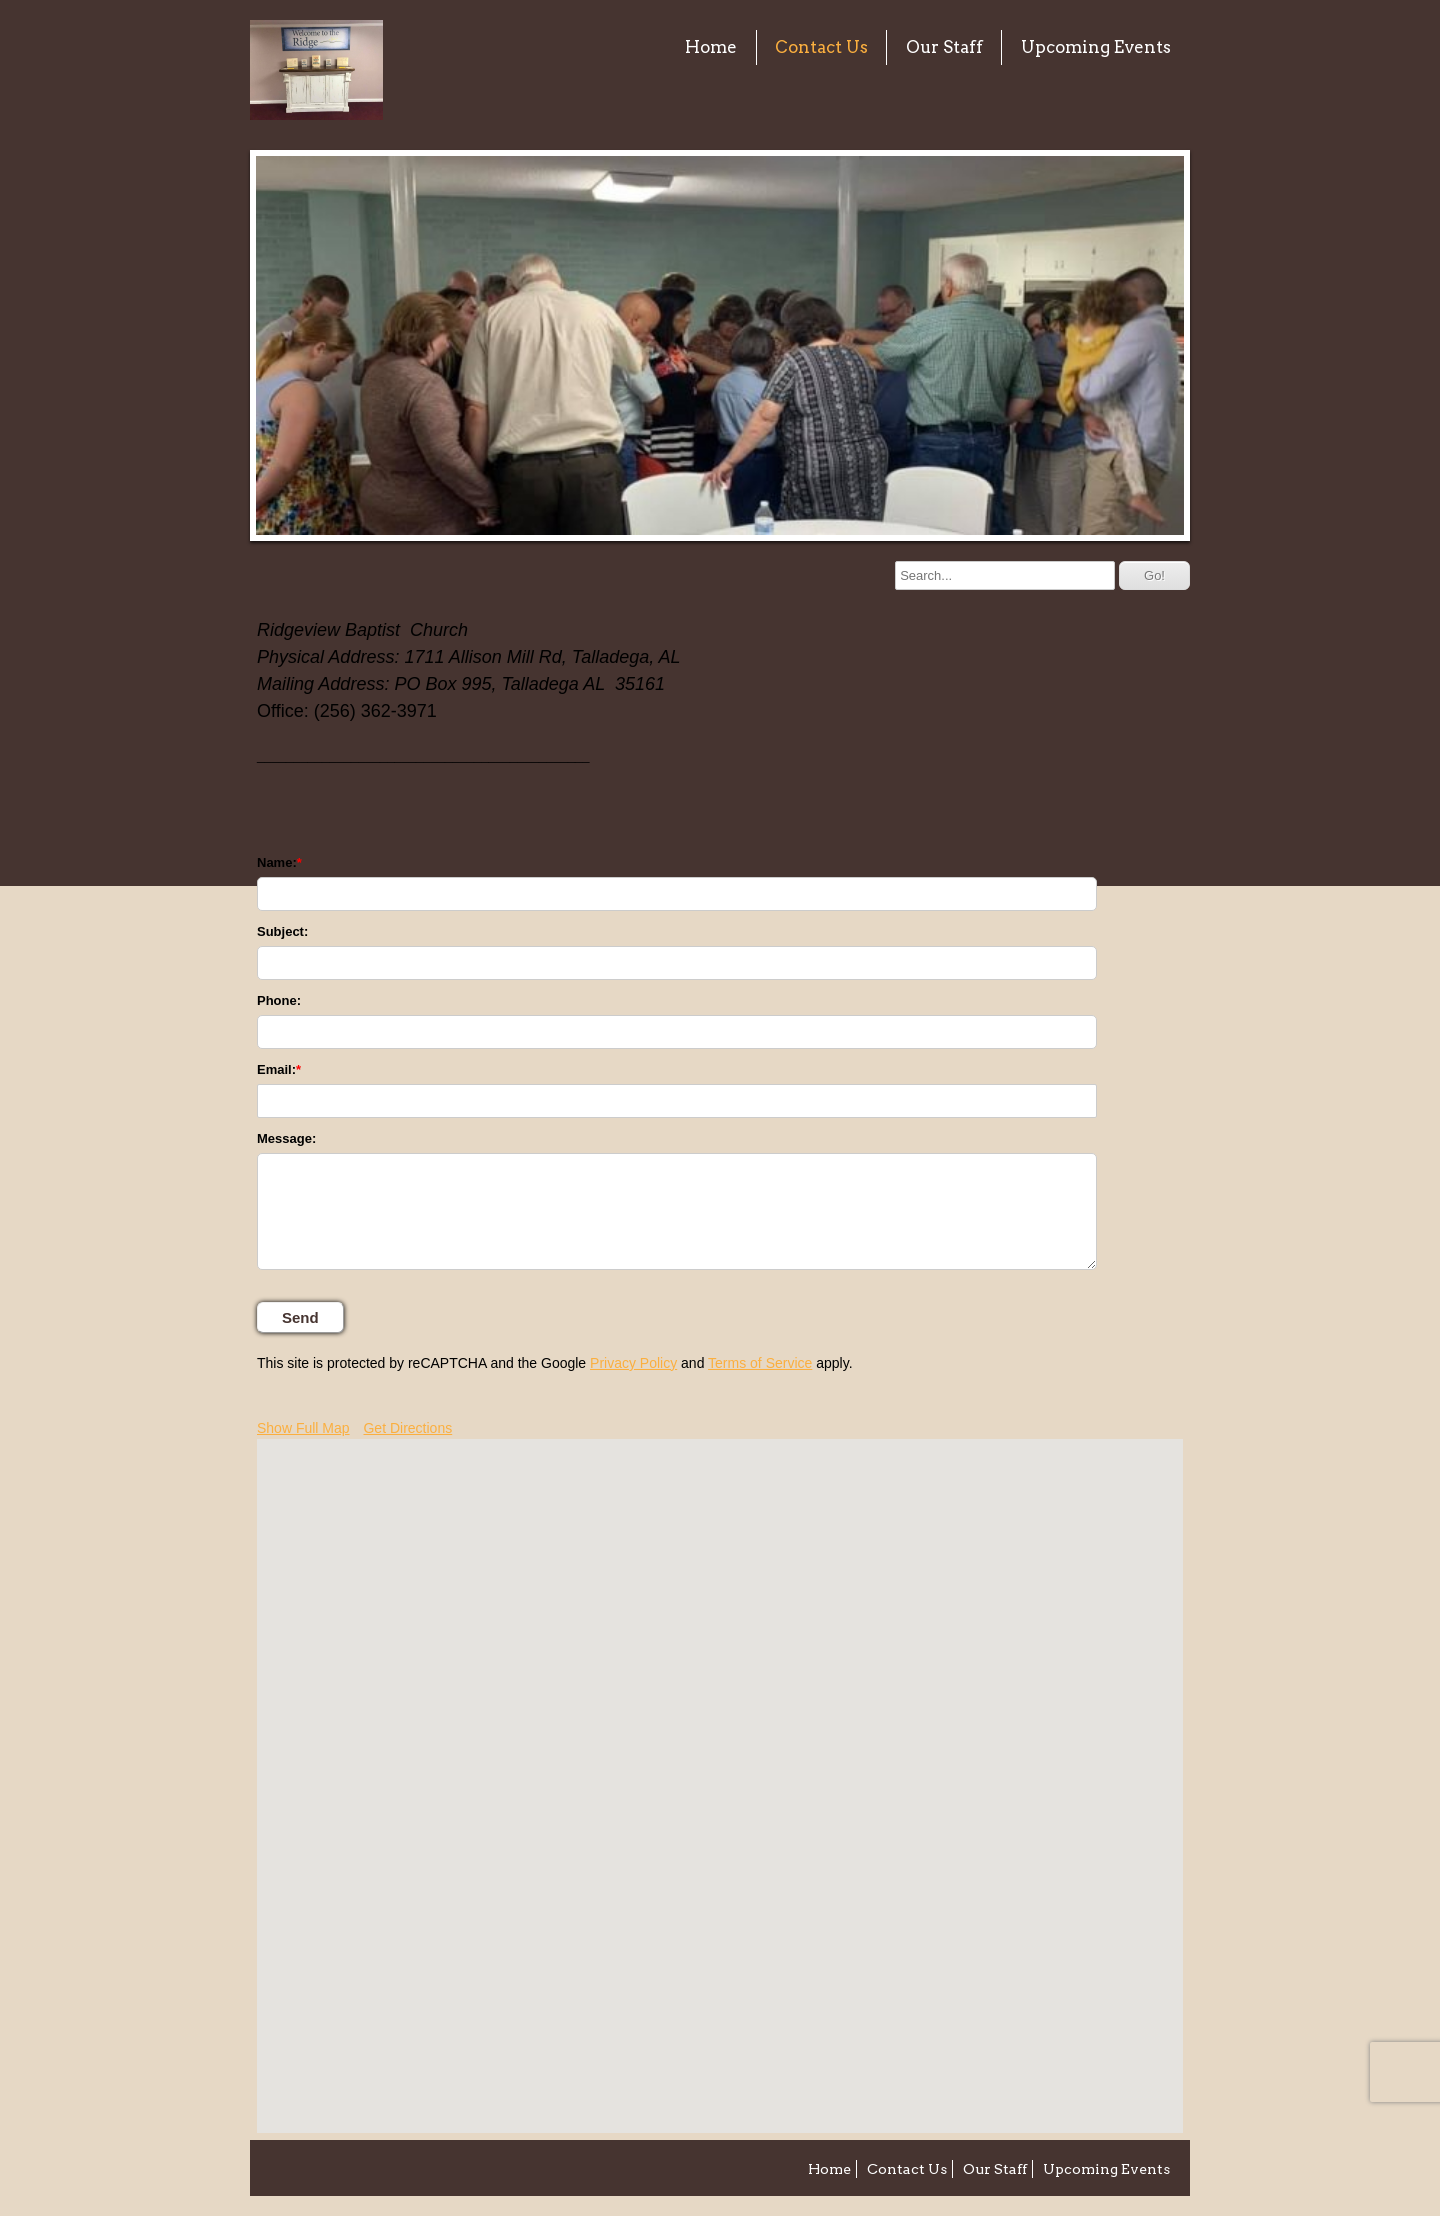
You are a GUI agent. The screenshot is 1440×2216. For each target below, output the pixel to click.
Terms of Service (760, 1363)
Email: (276, 1069)
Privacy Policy (633, 1363)
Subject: (282, 931)
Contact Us (821, 47)
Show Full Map (303, 1428)
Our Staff (944, 47)
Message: (286, 1138)
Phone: (279, 1000)
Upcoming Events (1096, 47)
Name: (277, 862)
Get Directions (407, 1428)
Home (711, 47)
